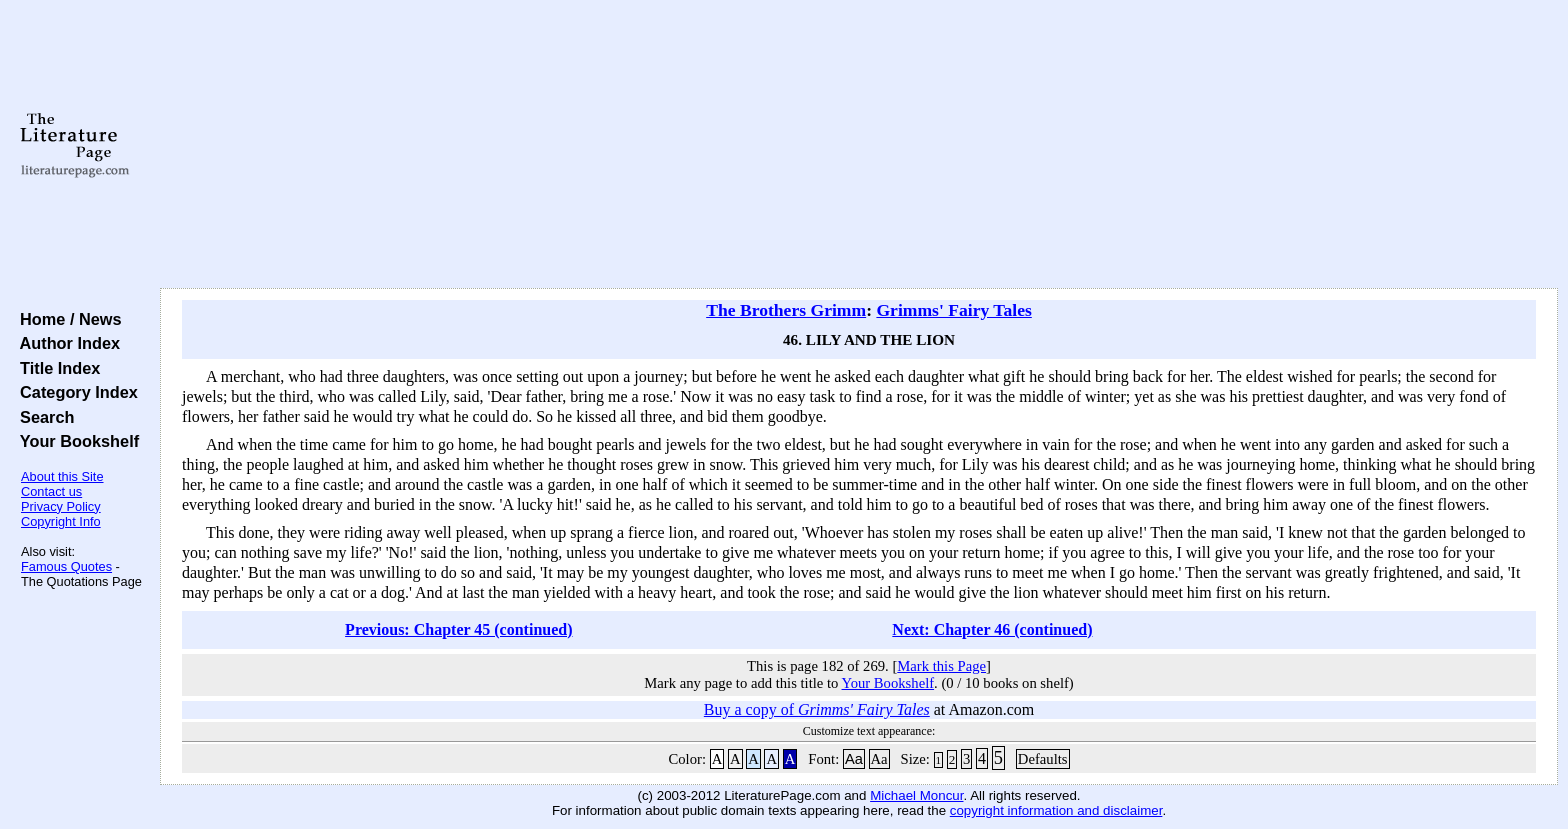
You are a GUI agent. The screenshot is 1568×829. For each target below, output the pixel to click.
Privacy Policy (61, 506)
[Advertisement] (859, 145)
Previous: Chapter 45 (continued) (458, 629)
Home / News (66, 319)
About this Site (62, 476)
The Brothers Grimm (786, 310)
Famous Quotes (66, 566)
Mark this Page (941, 666)
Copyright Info (61, 521)
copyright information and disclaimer (1056, 810)
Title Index (55, 368)
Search (42, 417)
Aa (854, 759)
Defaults (1043, 759)
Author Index (65, 343)
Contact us (51, 491)
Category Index (74, 392)
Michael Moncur (916, 795)
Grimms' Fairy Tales (953, 310)
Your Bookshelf (75, 441)
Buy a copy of (817, 709)
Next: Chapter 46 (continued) (992, 629)
